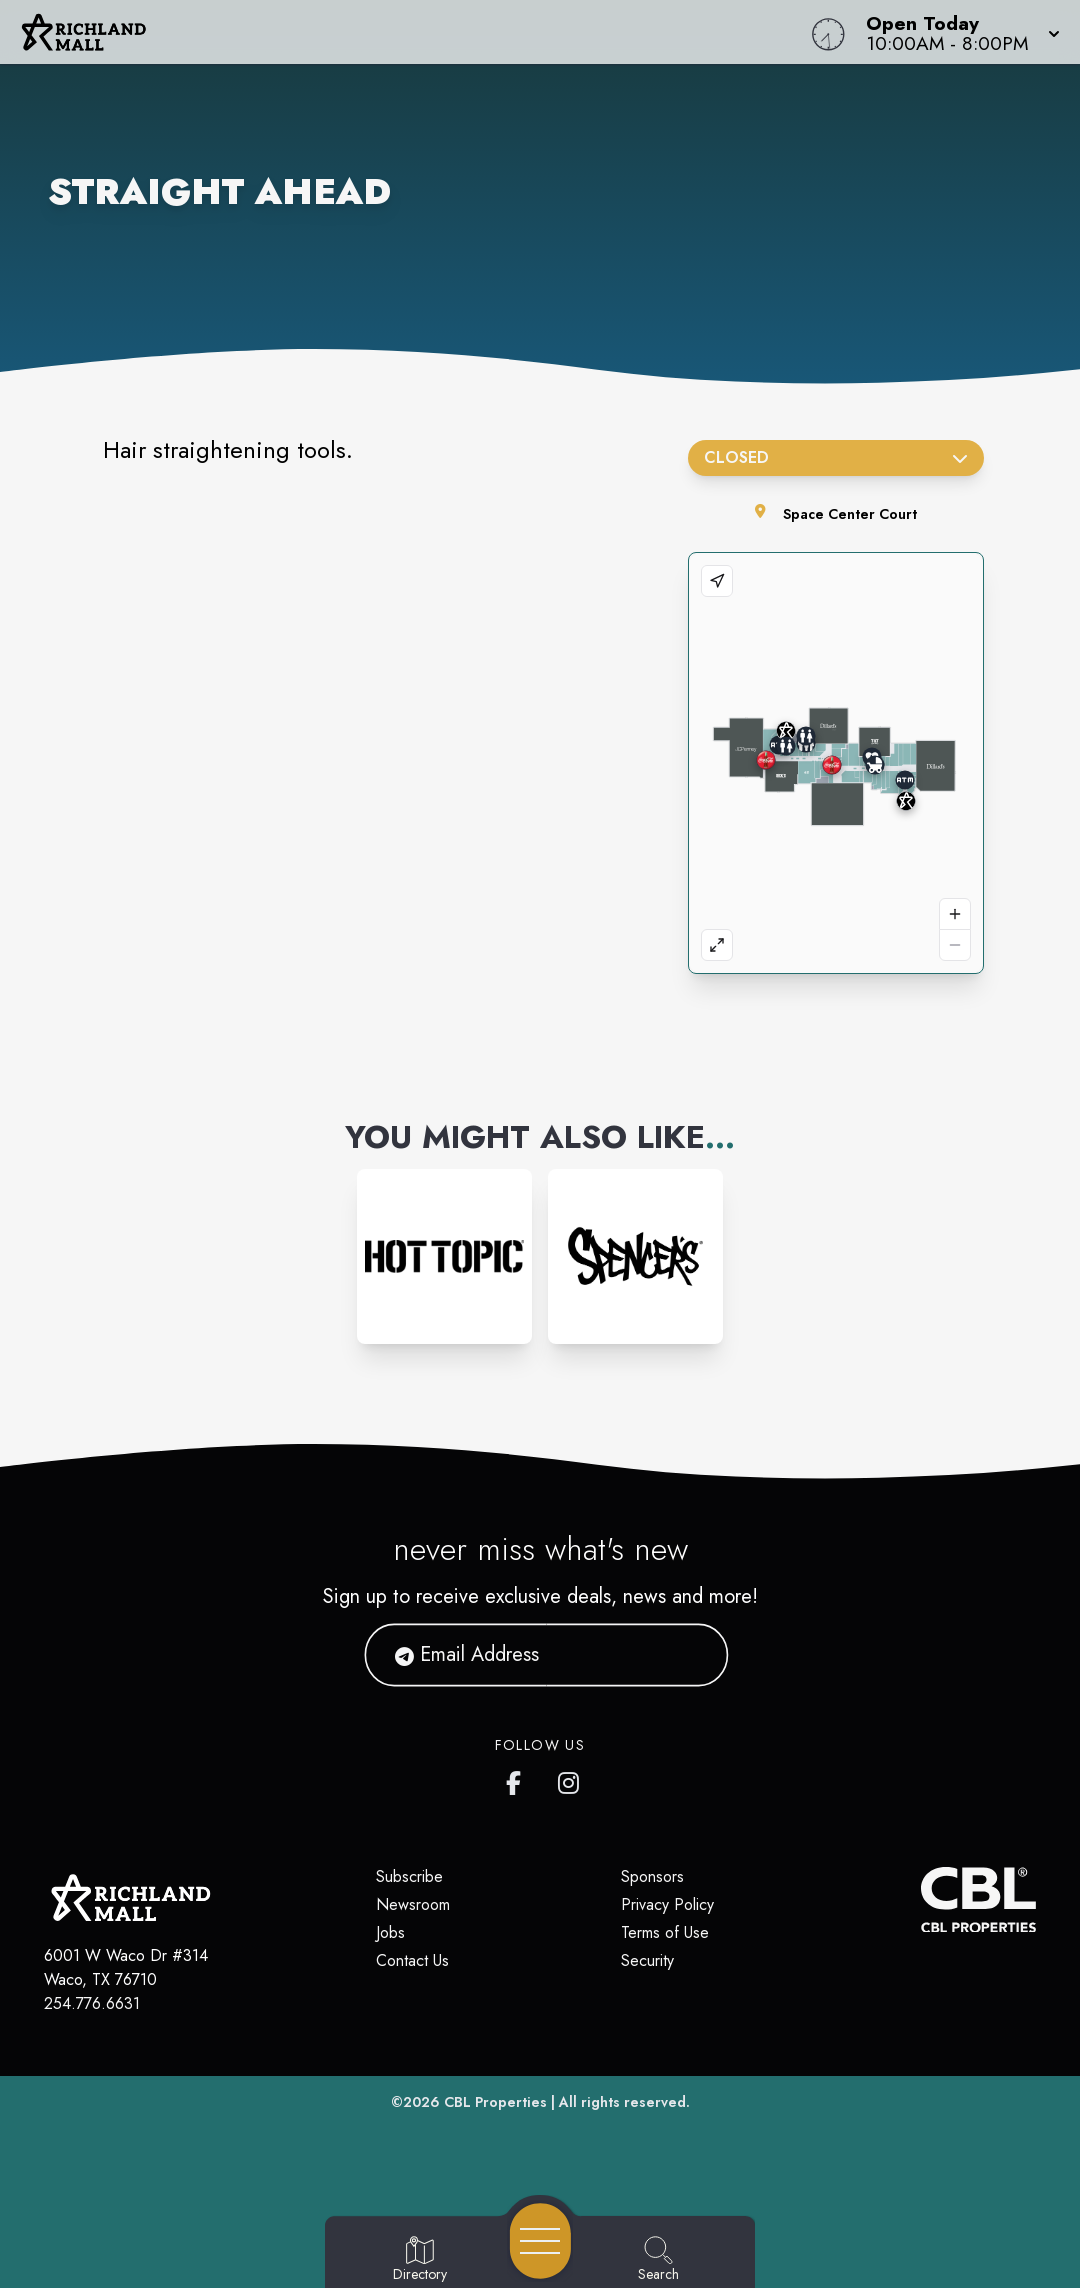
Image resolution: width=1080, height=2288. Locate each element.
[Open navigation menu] (540, 2241)
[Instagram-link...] (444, 1256)
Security (647, 1960)
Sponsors (652, 1876)
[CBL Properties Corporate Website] (921, 1900)
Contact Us (412, 1960)
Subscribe (409, 1876)
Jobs (390, 1932)
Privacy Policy (667, 1904)
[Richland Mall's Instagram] (570, 1779)
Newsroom (413, 1904)
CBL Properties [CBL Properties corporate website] (495, 2102)
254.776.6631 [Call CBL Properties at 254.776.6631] (92, 2003)
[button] (957, 32)
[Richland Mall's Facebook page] (518, 1779)
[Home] (409, 32)
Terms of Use (665, 1932)
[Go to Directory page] (420, 2260)
